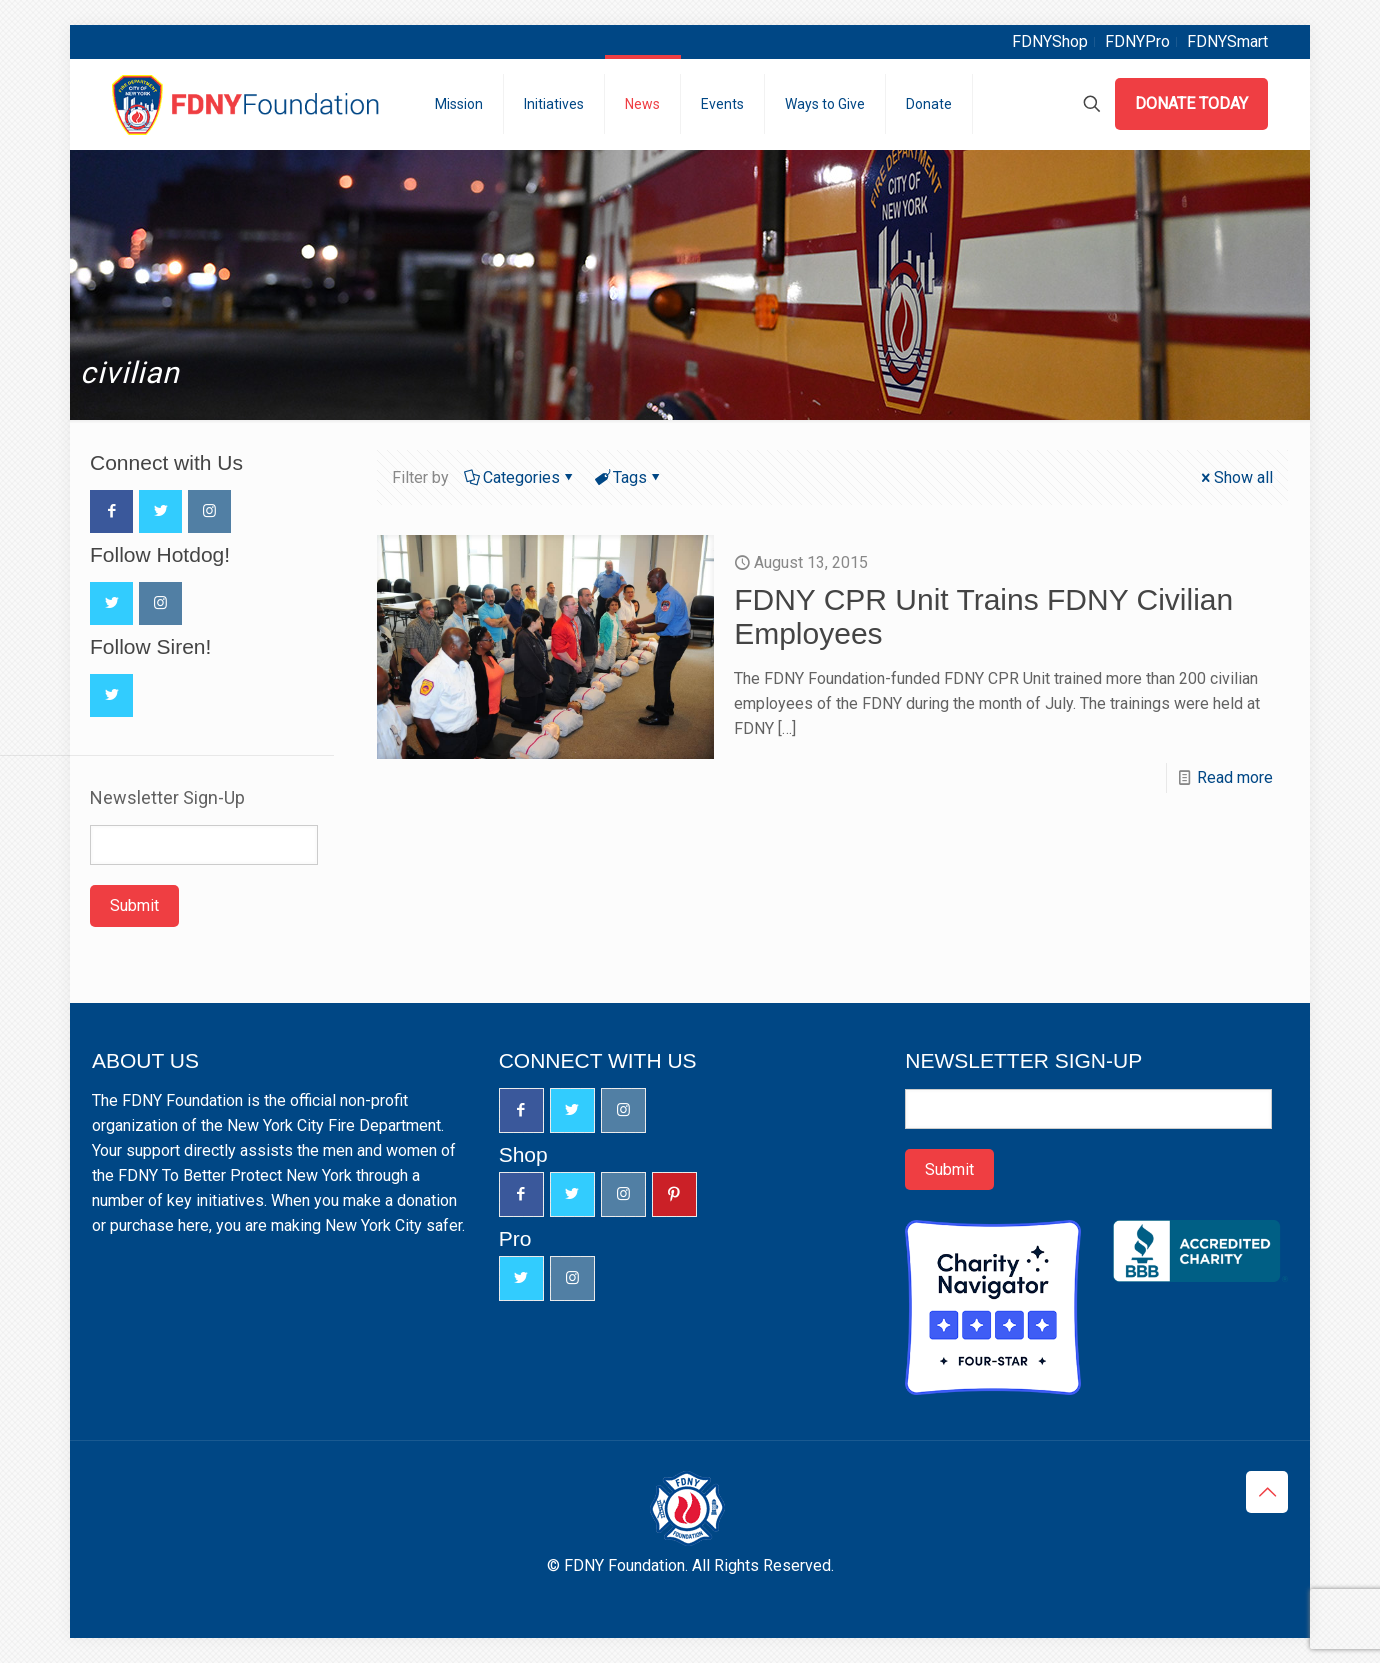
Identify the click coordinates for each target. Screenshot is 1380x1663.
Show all (1235, 477)
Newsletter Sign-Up (167, 798)
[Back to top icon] (1267, 1492)
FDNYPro (1137, 41)
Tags (628, 477)
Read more (1235, 777)
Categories (520, 477)
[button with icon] (111, 511)
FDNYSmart (1227, 41)
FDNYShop (1050, 41)
